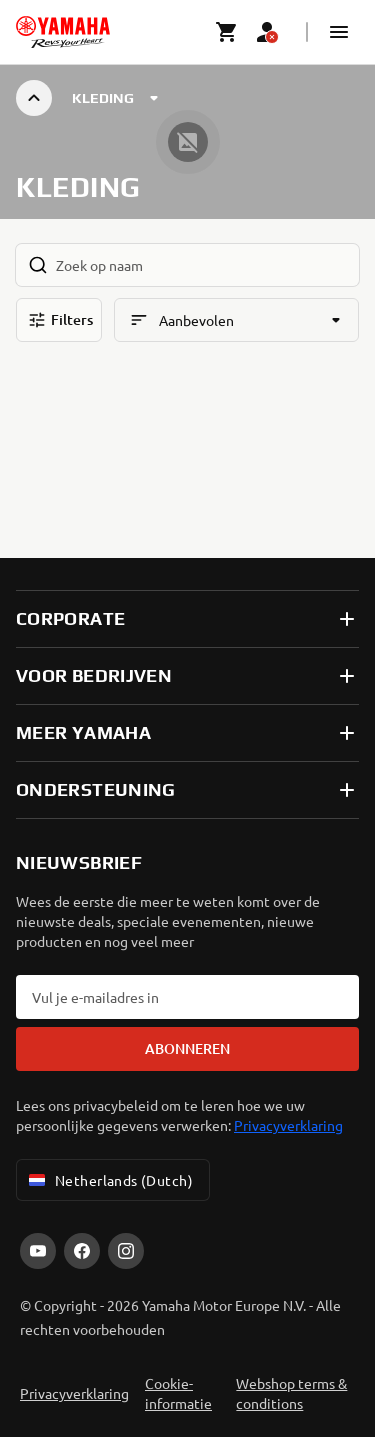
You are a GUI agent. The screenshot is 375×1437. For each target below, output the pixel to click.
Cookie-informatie (178, 1393)
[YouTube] (38, 1251)
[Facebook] (82, 1251)
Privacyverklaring (288, 1125)
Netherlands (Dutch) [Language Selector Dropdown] (109, 1180)
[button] (339, 32)
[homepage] (63, 32)
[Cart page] (227, 32)
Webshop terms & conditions (291, 1393)
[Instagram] (126, 1251)
